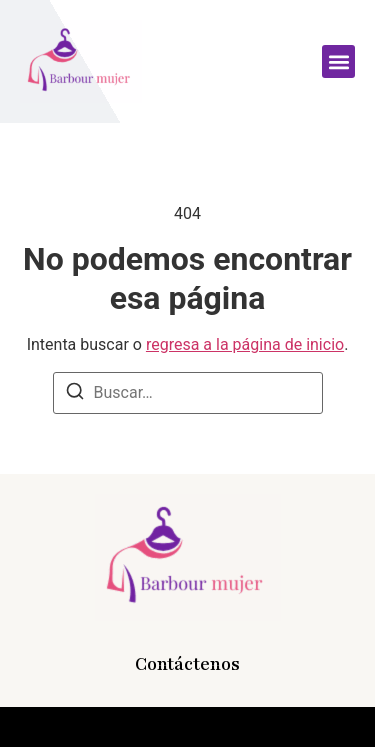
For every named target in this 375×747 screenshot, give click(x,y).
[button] (338, 61)
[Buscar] (75, 394)
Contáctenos (187, 664)
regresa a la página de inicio (245, 344)
